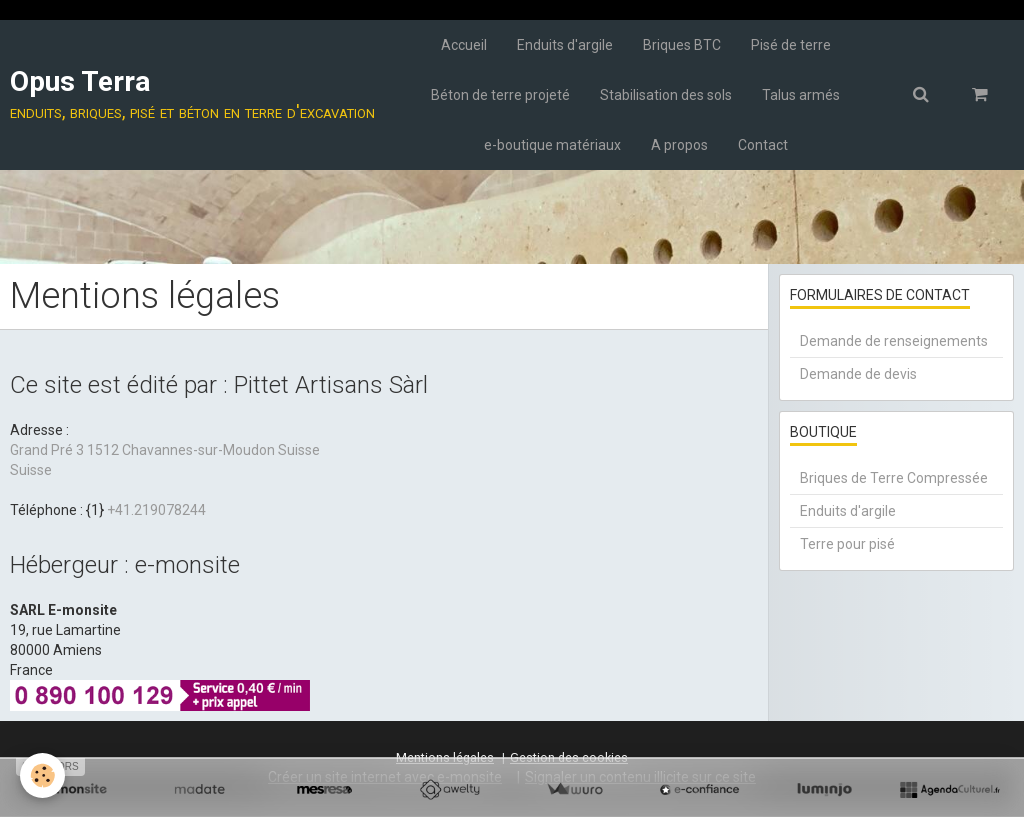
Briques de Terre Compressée (894, 478)
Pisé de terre (791, 45)
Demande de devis (858, 374)
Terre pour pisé (847, 544)
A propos (679, 145)
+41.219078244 (156, 510)
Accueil (464, 45)
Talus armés (801, 95)
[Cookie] (42, 775)
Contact (763, 145)
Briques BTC (682, 45)
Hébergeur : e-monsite (125, 565)
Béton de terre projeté (500, 95)
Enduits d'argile (565, 45)
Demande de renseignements (894, 341)
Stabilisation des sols (666, 95)
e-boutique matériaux (552, 145)
